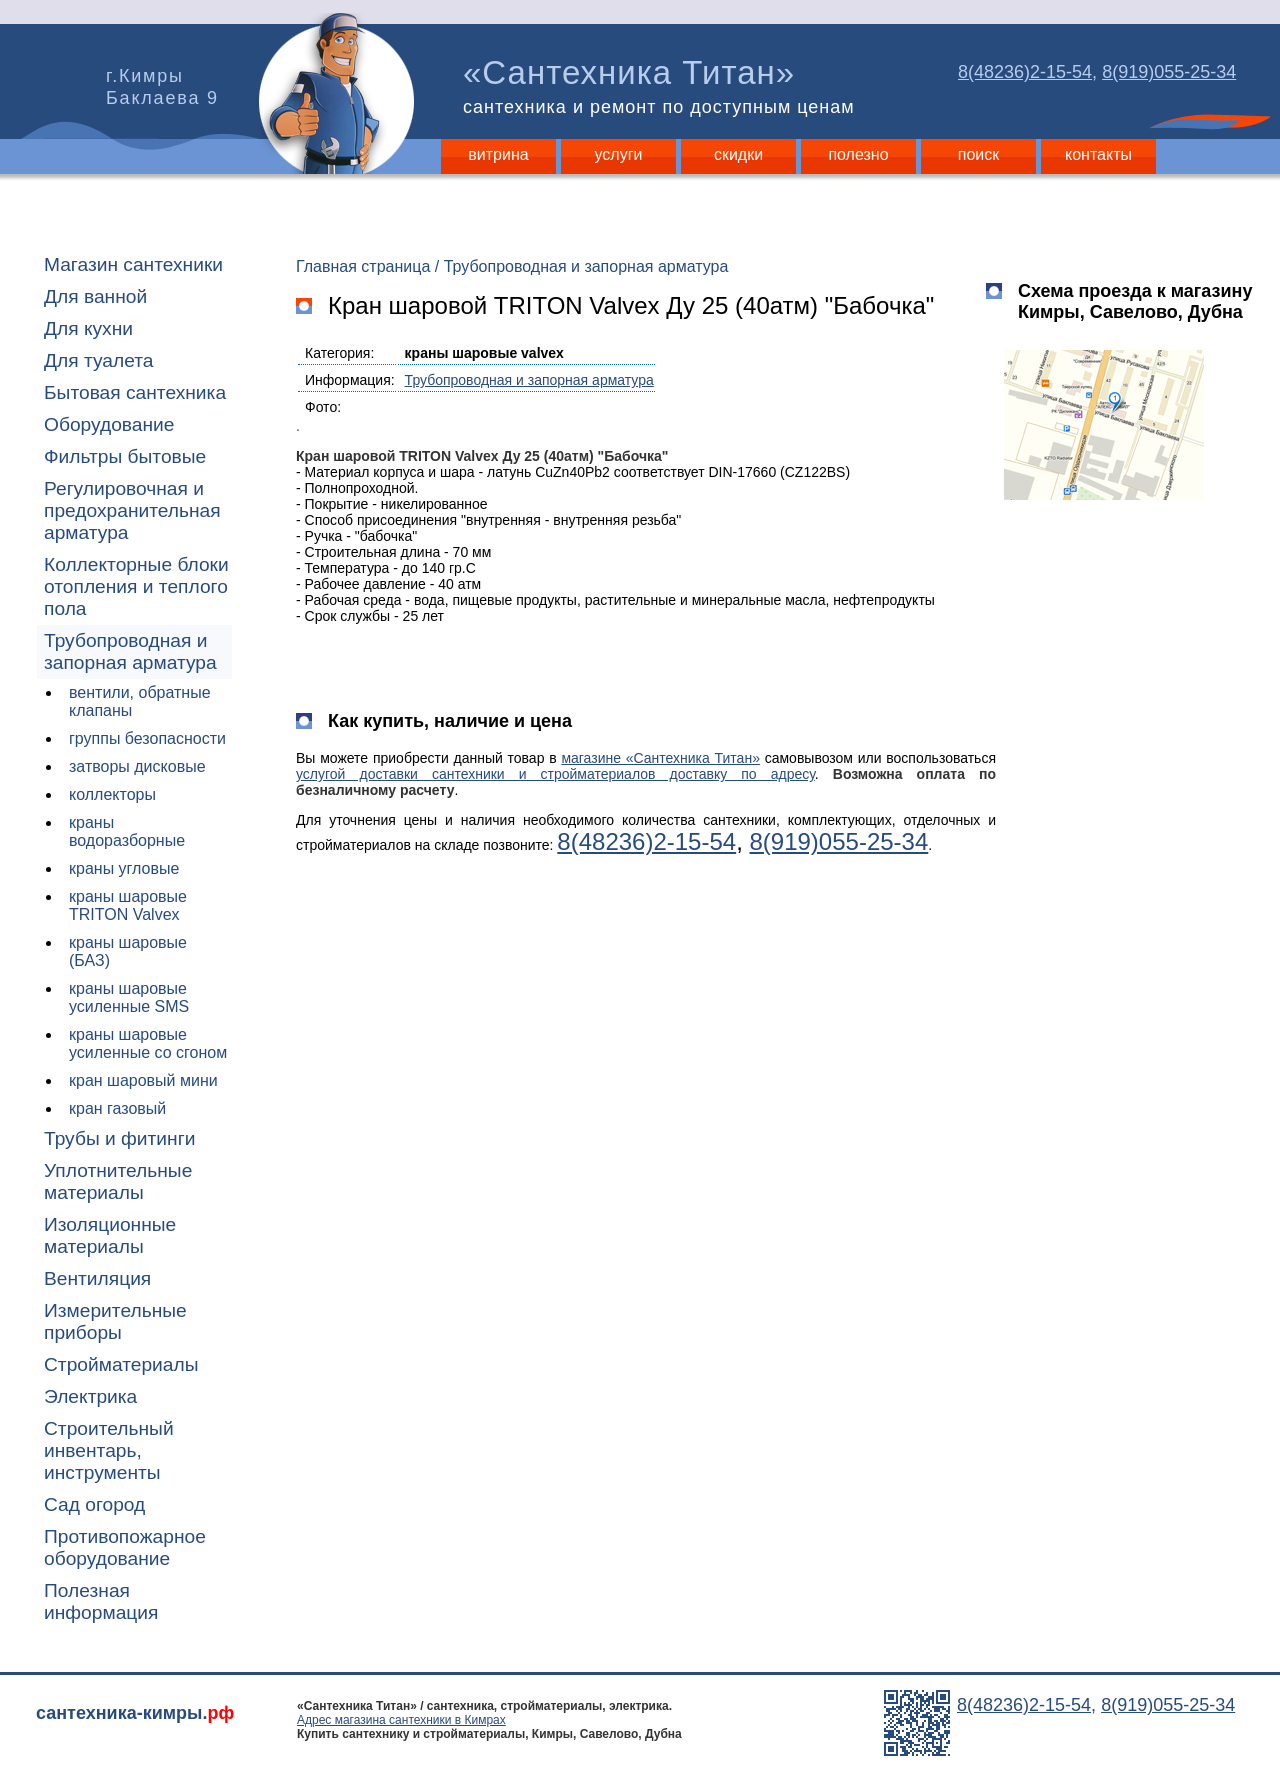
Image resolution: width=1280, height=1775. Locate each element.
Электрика (90, 1396)
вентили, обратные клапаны (140, 701)
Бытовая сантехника (135, 392)
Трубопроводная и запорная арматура (130, 651)
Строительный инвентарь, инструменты (109, 1450)
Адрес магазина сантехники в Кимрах (401, 1720)
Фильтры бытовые (125, 456)
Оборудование (109, 424)
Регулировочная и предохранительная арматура (132, 510)
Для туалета (98, 360)
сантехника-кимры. (135, 1713)
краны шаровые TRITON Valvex (128, 905)
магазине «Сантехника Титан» (660, 758)
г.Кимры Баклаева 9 (162, 87)
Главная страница (363, 266)
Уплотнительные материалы (118, 1181)
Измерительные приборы (115, 1321)
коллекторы (112, 794)
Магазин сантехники (133, 264)
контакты (1098, 154)
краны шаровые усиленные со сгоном (148, 1043)
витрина (498, 154)
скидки (738, 154)
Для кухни (88, 328)
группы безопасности (147, 738)
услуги (619, 154)
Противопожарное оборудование (125, 1547)
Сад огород (94, 1504)
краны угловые (124, 868)
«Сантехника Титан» (663, 86)
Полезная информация (101, 1601)
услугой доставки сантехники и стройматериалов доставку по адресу (555, 774)
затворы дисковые (137, 766)
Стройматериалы (121, 1364)
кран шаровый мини (143, 1080)
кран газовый (117, 1108)
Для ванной (95, 296)
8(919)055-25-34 (1169, 72)
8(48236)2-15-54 (1025, 72)
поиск (979, 154)
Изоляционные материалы (110, 1235)
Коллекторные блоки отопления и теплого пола (136, 586)
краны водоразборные (127, 831)
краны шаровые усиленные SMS (129, 997)
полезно (858, 154)
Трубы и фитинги (119, 1138)
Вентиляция (97, 1278)
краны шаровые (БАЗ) (128, 951)
